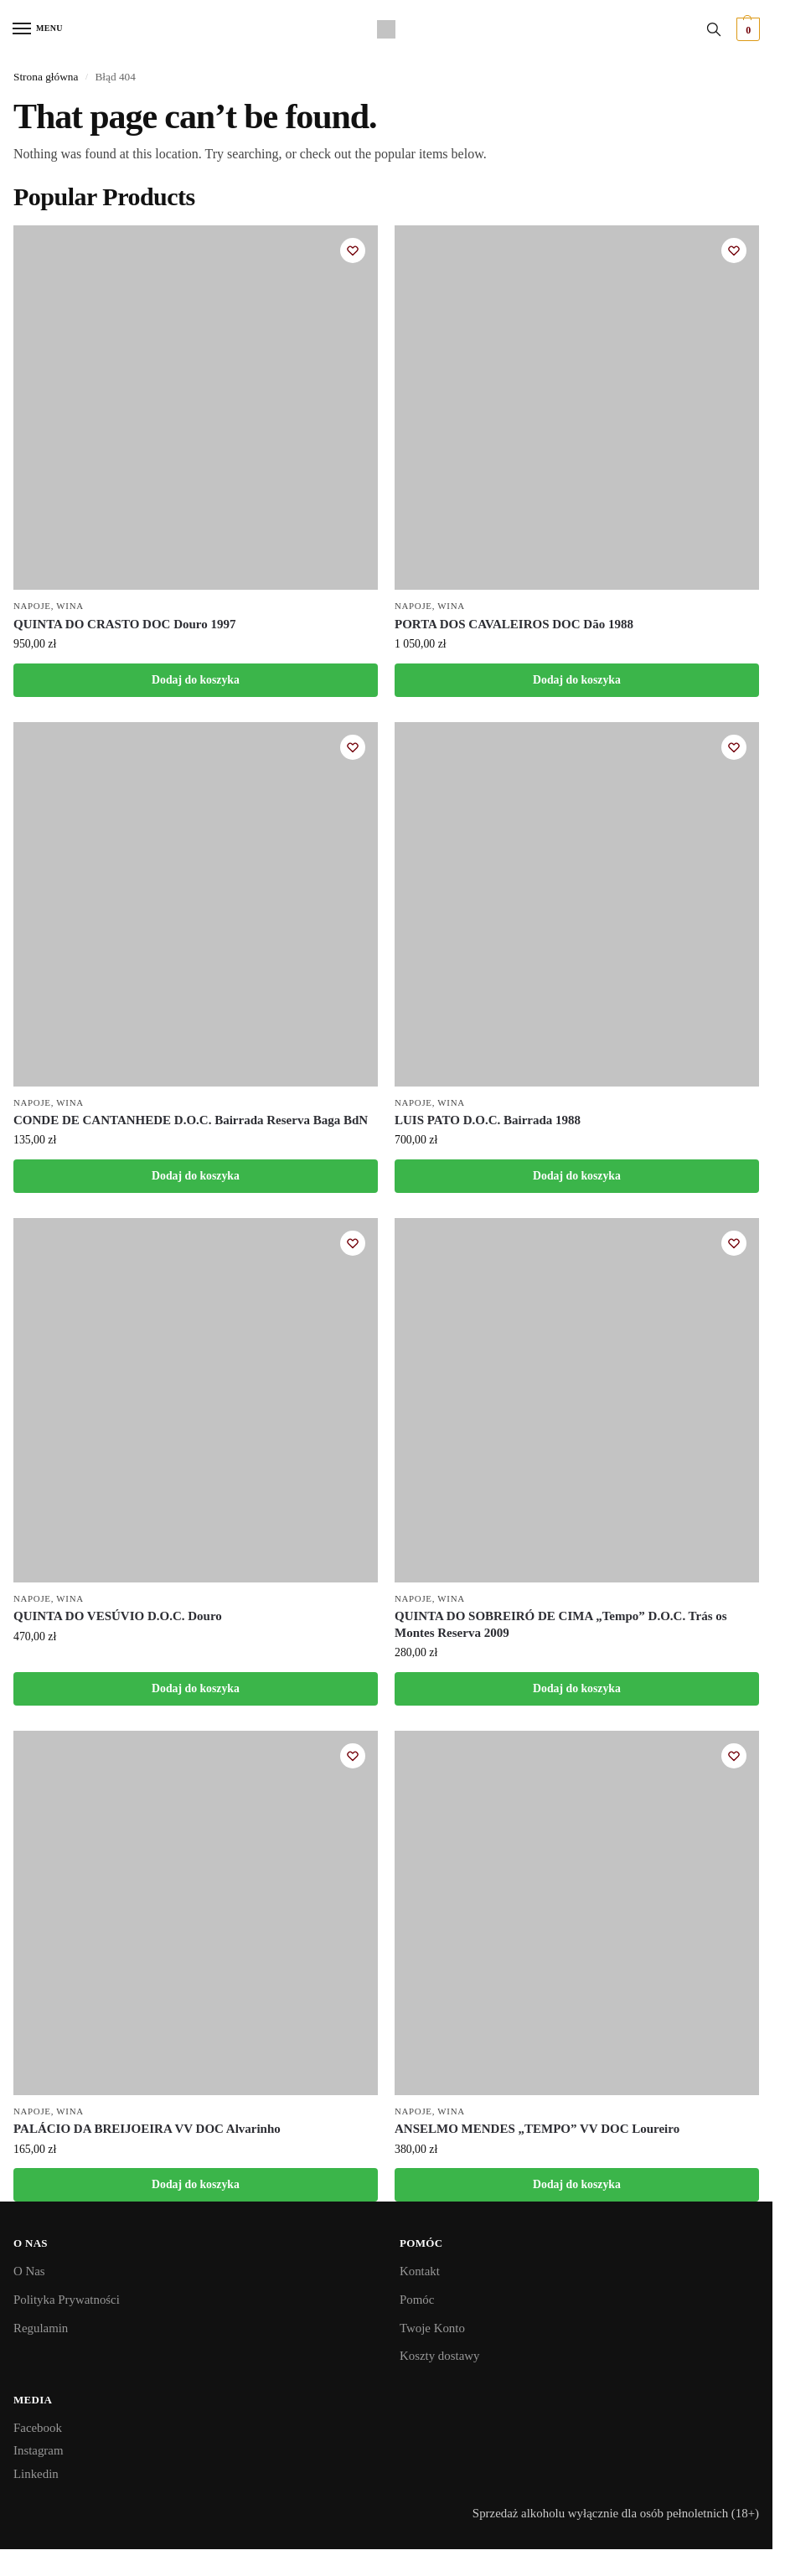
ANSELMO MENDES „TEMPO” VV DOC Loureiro (537, 2128)
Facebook (37, 2427)
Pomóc (417, 2299)
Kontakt (420, 2271)
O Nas (29, 2271)
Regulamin (40, 2328)
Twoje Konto (432, 2328)
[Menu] (38, 29)
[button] (746, 29)
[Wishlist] (352, 250)
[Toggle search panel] (713, 29)
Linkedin (36, 2473)
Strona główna (45, 76)
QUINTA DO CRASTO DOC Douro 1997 (124, 624)
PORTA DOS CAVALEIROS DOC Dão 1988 (514, 624)
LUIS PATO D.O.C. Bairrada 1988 (488, 1120)
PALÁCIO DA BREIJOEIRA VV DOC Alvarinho (147, 2128)
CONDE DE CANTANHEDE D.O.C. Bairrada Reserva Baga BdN (190, 1120)
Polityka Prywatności (66, 2299)
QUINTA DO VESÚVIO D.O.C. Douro (117, 1616)
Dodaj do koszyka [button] (196, 680)
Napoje (32, 606)
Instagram (38, 2450)
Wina (69, 606)
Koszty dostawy (439, 2355)
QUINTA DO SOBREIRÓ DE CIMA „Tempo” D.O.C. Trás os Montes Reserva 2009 (561, 1624)
